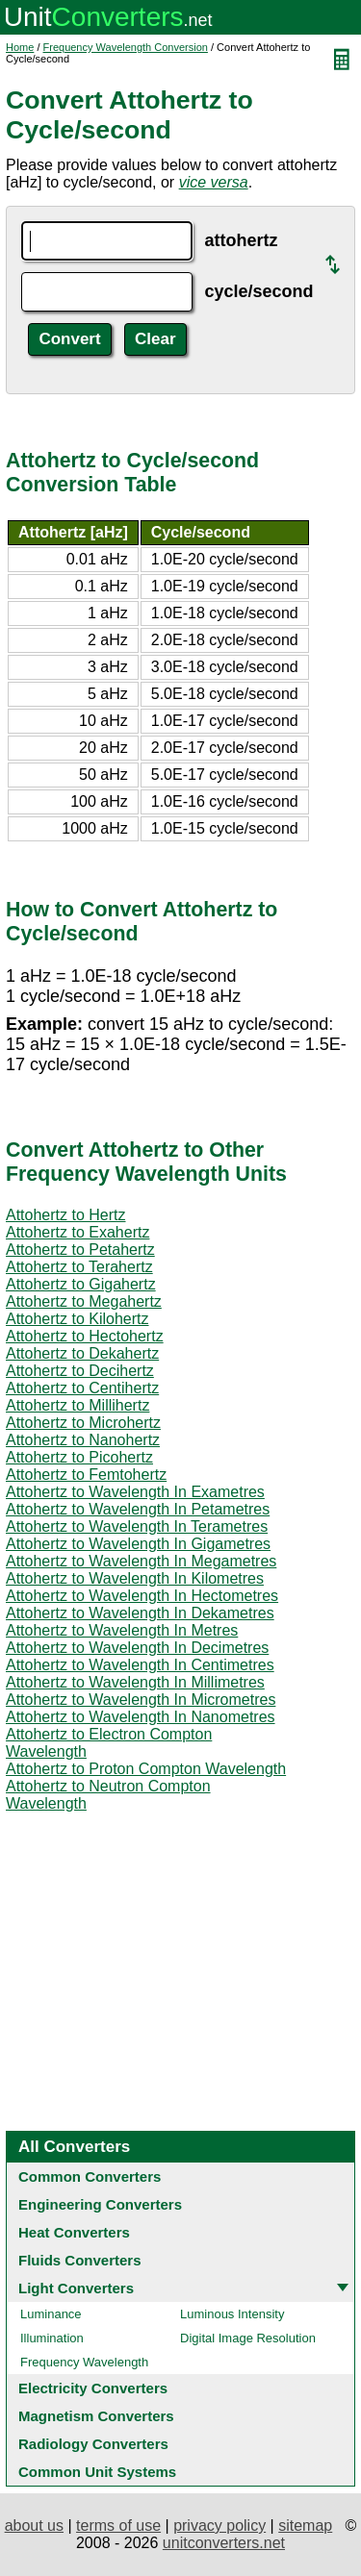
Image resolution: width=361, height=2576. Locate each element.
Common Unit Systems (97, 2471)
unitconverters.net (224, 2543)
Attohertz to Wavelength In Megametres (141, 1561)
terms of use (118, 2525)
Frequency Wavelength (84, 2362)
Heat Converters (74, 2232)
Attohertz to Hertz (66, 1215)
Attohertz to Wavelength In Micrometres (140, 1699)
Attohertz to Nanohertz (83, 1440)
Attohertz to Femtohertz (86, 1474)
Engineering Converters (100, 2204)
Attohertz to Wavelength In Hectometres (142, 1596)
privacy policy (219, 2525)
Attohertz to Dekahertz (82, 1353)
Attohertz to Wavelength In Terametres (137, 1526)
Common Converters (89, 2176)
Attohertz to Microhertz (83, 1422)
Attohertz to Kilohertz (77, 1319)
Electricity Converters (93, 2388)
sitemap (305, 2525)
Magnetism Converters (96, 2416)
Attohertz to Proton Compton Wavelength (146, 1769)
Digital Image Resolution (248, 2338)
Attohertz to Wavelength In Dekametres (140, 1613)
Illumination (52, 2338)
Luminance (51, 2314)
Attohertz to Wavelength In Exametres (135, 1492)
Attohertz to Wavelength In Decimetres (137, 1647)
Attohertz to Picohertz (79, 1457)
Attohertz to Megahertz (84, 1301)
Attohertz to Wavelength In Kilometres (135, 1578)
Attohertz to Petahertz (80, 1249)
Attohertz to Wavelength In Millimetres (135, 1682)
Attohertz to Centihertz (82, 1388)
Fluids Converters (80, 2260)
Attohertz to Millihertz (77, 1405)
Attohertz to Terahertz (79, 1267)
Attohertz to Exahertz (77, 1232)
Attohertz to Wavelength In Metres (122, 1630)
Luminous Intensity (232, 2314)
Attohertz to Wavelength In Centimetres (140, 1665)
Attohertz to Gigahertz (81, 1284)
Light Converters (76, 2288)
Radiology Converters (93, 2444)
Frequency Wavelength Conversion (125, 47)
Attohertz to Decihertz (80, 1371)
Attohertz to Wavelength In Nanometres (140, 1717)
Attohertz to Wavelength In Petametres (138, 1509)
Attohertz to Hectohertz (85, 1336)
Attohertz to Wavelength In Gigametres (138, 1544)
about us (34, 2525)
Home (20, 47)
